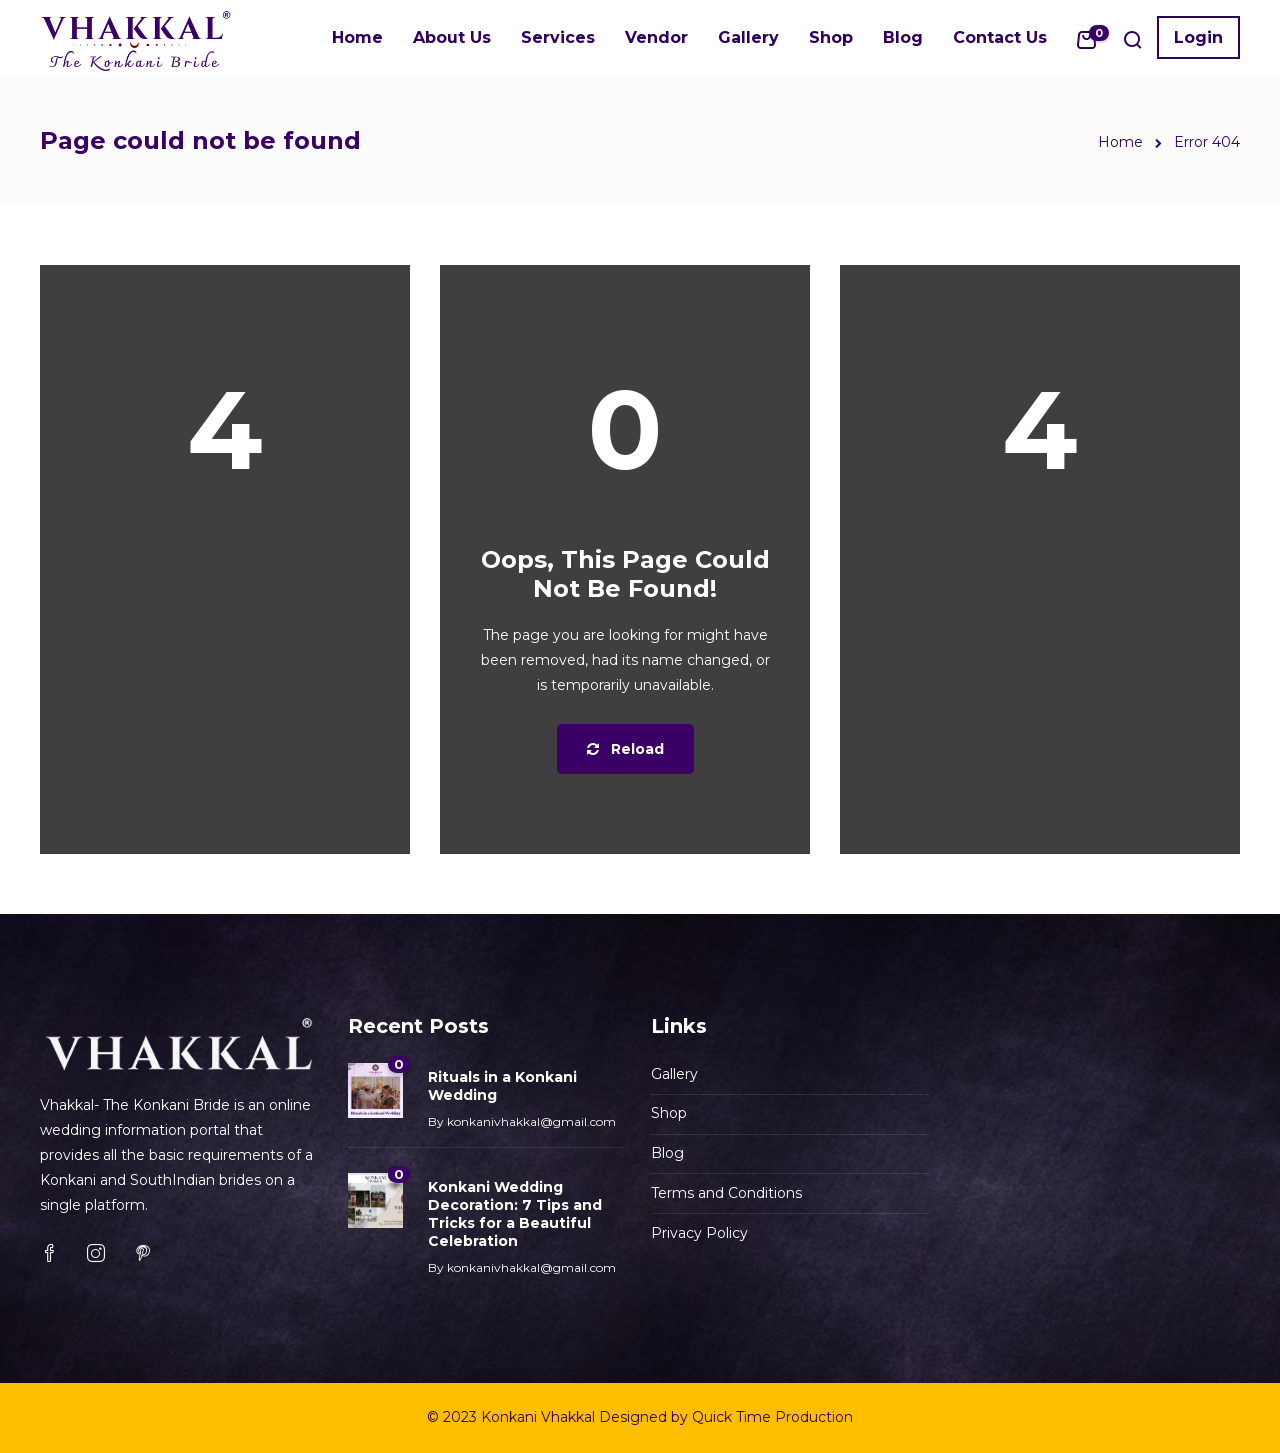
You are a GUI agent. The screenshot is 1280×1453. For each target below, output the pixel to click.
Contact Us (1000, 37)
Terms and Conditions (726, 1193)
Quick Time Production (772, 1417)
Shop (831, 37)
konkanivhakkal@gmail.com (531, 1121)
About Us (452, 37)
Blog (903, 37)
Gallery (748, 37)
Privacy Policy (699, 1233)
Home (357, 37)
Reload (625, 749)
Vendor (656, 37)
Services (558, 37)
